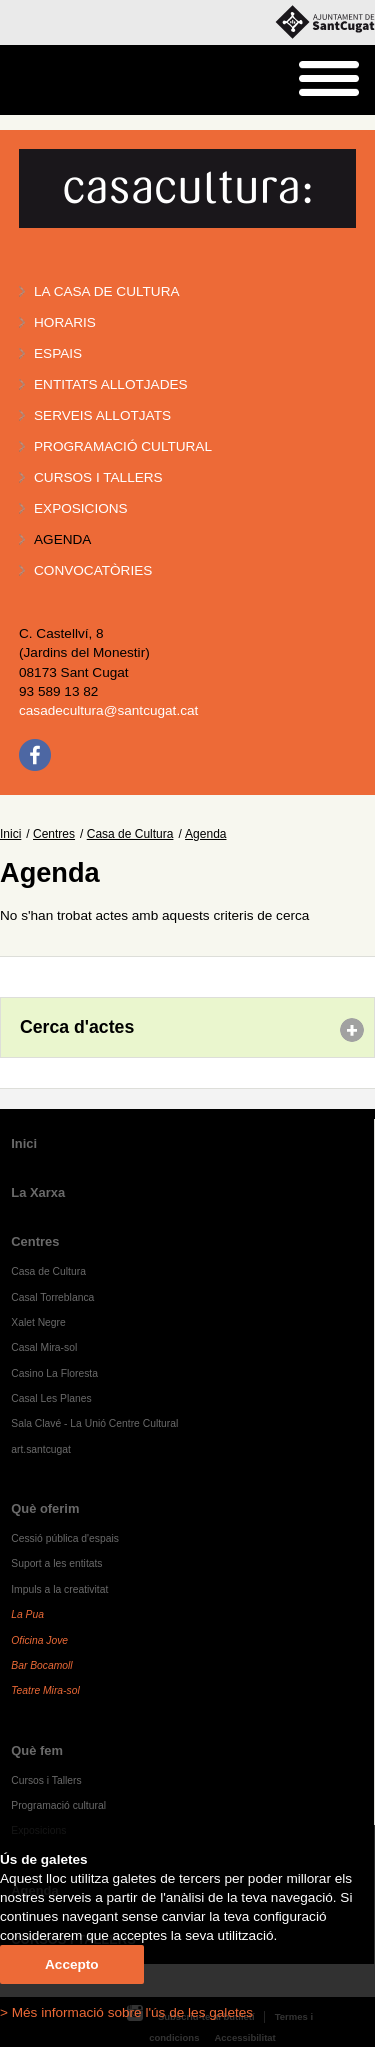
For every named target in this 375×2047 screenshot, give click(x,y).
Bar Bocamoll (41, 1665)
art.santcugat (41, 1449)
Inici (10, 834)
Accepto (72, 1964)
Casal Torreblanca (52, 1297)
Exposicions (81, 508)
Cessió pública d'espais (65, 1538)
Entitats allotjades (111, 384)
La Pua (27, 1614)
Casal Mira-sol (44, 1347)
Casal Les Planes (51, 1398)
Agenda (62, 539)
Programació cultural (123, 446)
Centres (54, 834)
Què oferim (45, 1508)
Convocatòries (93, 570)
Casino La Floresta (54, 1373)
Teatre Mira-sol (45, 1690)
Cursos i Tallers (46, 1780)
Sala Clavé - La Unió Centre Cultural (94, 1423)
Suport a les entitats (56, 1563)
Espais (58, 353)
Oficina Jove (39, 1640)
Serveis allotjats (102, 415)
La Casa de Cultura (107, 291)
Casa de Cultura (130, 834)
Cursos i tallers (98, 477)
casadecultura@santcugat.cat (108, 710)
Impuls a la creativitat (59, 1589)
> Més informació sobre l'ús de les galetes (126, 2012)
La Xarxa (38, 1192)
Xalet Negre (38, 1322)
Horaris (65, 322)
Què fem (37, 1750)
